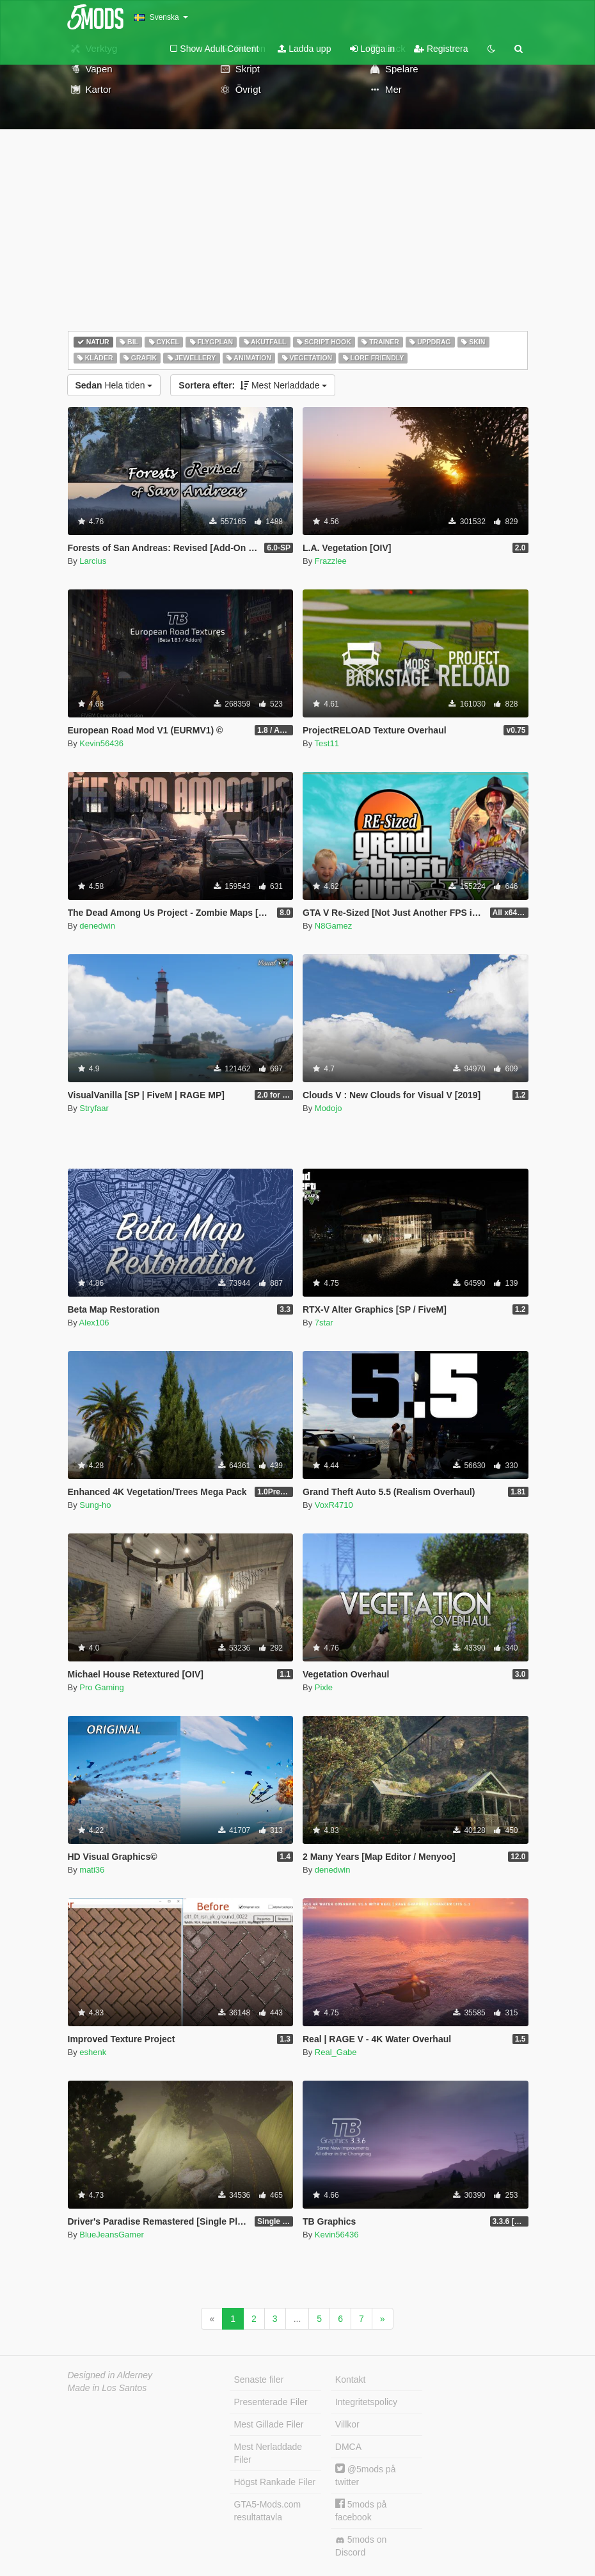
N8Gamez (334, 926)
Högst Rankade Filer (275, 2482)
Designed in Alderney (110, 2375)
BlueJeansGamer (111, 2234)
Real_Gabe (336, 2052)
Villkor (347, 2424)
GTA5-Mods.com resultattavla (267, 2510)
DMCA (348, 2447)
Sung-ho (95, 1505)
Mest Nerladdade (252, 385)
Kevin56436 (101, 743)
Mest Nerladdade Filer (268, 2453)
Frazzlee (331, 561)
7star (324, 1322)
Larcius (92, 561)
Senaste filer (259, 2379)
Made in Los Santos (107, 2388)
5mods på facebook (360, 2510)
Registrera (441, 49)
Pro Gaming (101, 1687)
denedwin (97, 926)
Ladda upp (304, 49)
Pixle (324, 1687)
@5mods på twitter (365, 2475)
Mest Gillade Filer (269, 2424)
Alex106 (94, 1322)
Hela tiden (114, 385)
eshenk (92, 2052)
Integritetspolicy (366, 2402)
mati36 (91, 1870)
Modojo (328, 1108)
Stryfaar (94, 1108)
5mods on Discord (360, 2545)
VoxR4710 (334, 1505)
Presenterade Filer (271, 2402)
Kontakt (350, 2379)
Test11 (327, 743)
